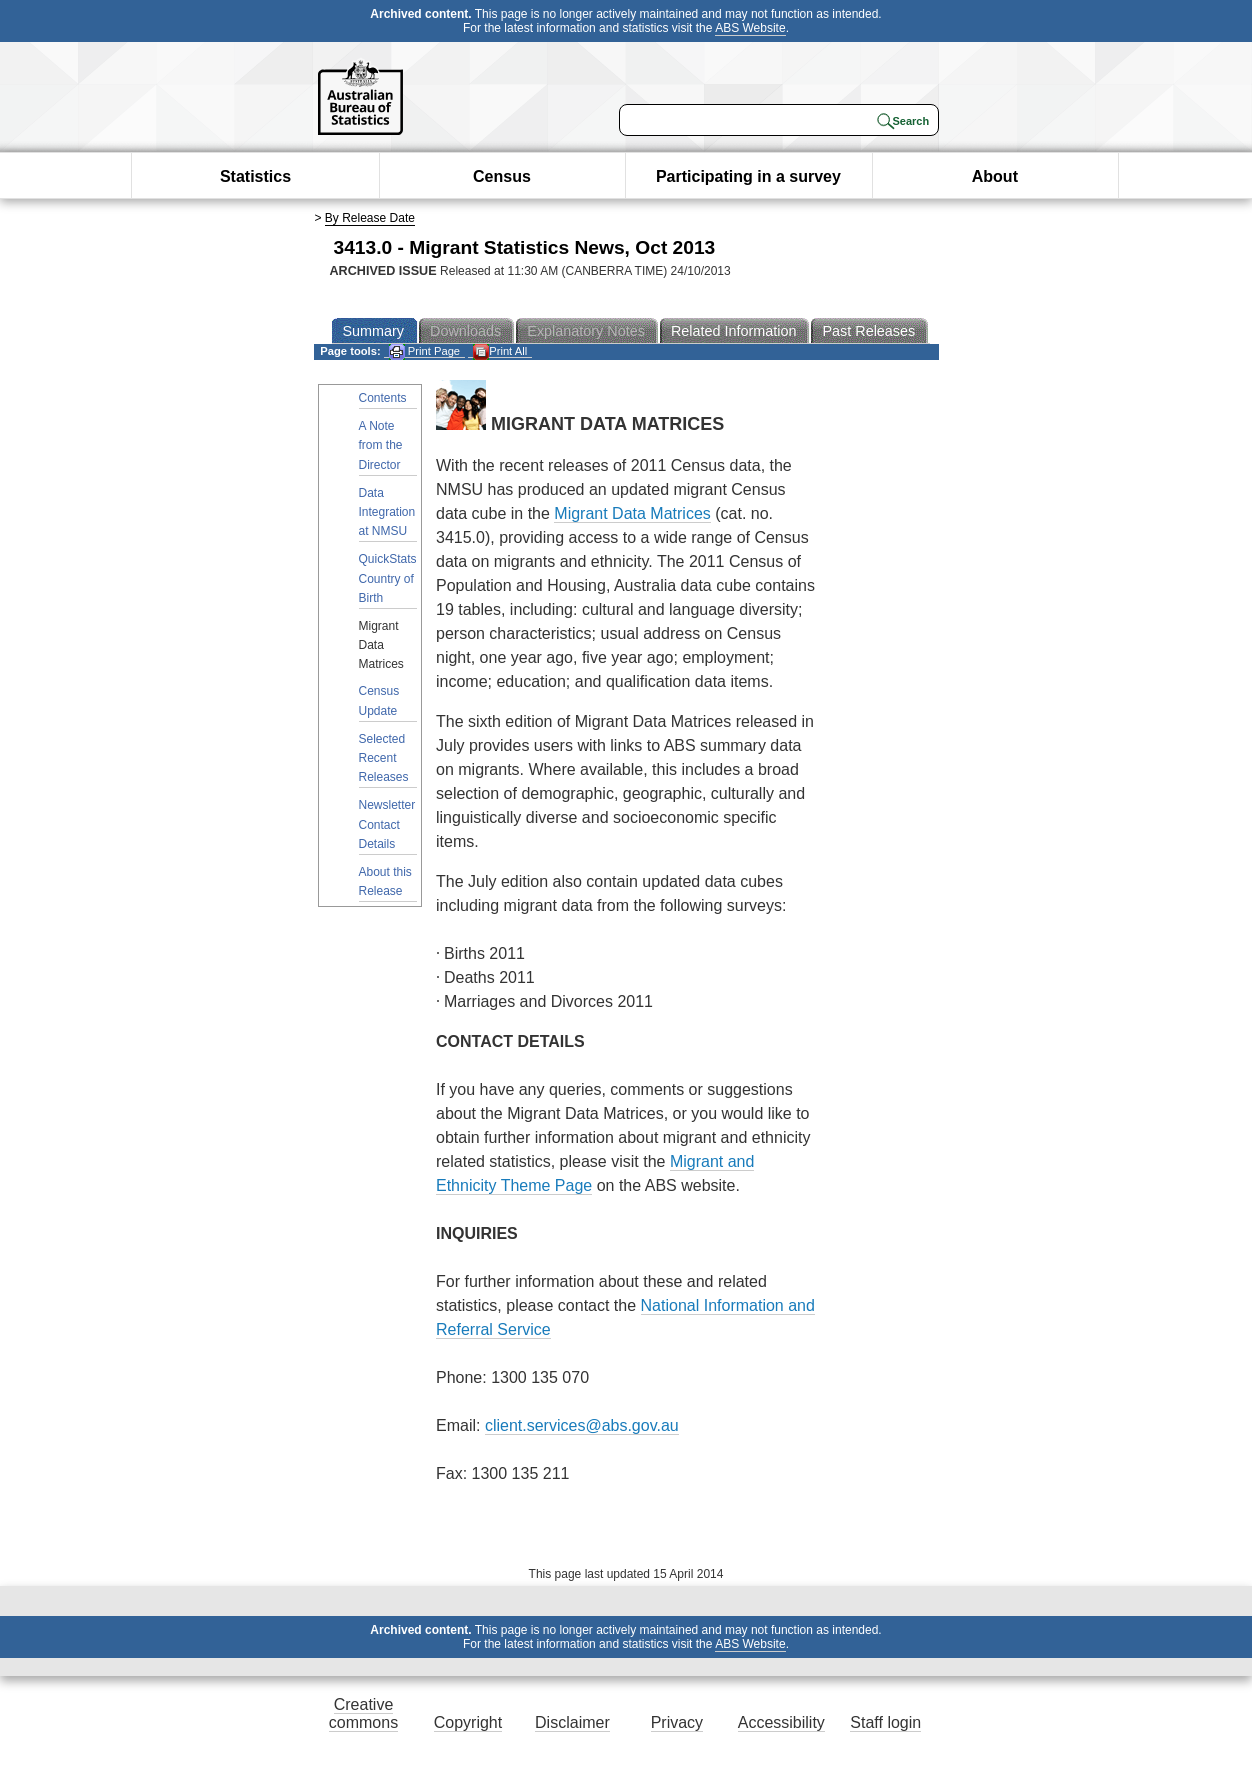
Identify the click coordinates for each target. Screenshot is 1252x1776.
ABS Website (750, 28)
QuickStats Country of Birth (388, 578)
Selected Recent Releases (384, 758)
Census (502, 176)
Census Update (379, 700)
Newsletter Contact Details (387, 824)
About (995, 176)
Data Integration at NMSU (387, 512)
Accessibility (781, 1722)
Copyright (468, 1722)
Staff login (885, 1722)
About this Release (385, 881)
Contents (383, 398)
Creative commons (363, 1713)
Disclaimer (572, 1722)
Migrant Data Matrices (632, 513)
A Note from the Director (381, 445)
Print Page (424, 351)
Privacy (677, 1722)
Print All (500, 351)
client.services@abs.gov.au (582, 1425)
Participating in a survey (748, 176)
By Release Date (370, 218)
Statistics (255, 176)
